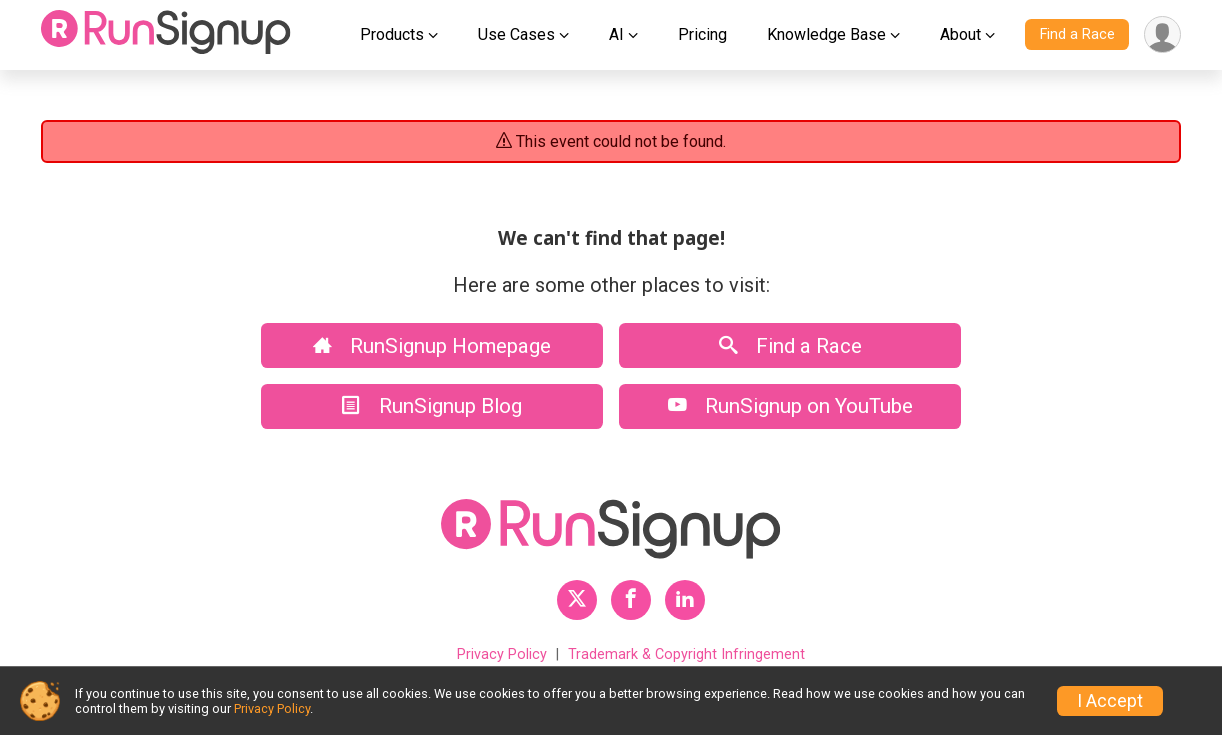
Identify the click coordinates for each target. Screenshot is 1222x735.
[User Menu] (1162, 34)
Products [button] (392, 34)
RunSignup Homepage (432, 346)
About (960, 34)
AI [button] (616, 34)
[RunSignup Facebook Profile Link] (631, 600)
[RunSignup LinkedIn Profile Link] (685, 600)
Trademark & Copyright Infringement (686, 654)
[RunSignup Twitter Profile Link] (577, 600)
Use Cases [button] (516, 34)
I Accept (1110, 701)
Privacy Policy (502, 654)
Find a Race (1077, 34)
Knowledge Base (826, 34)
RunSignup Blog (432, 406)
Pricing (702, 34)
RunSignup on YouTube (790, 406)
